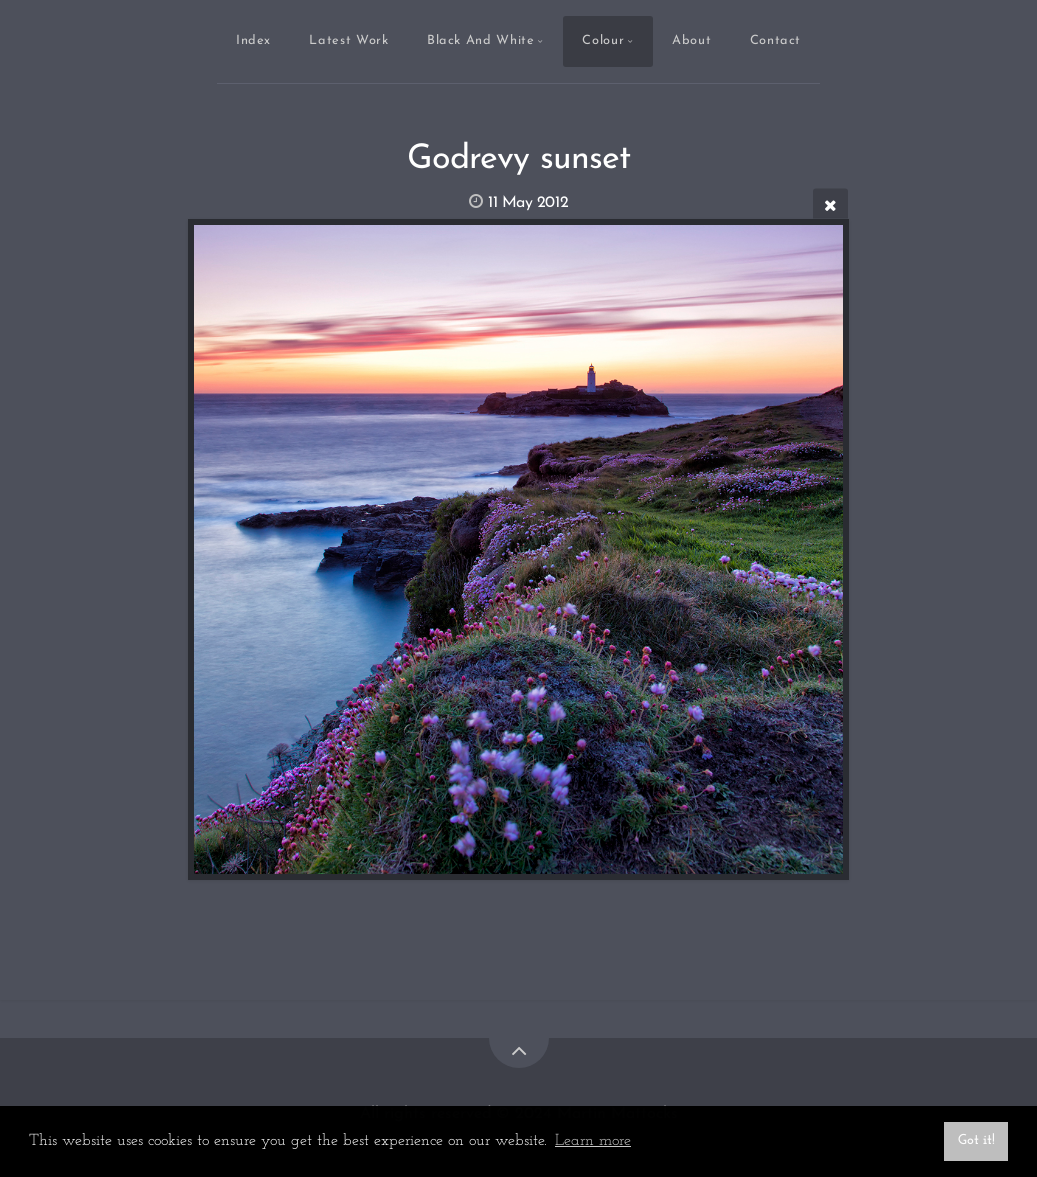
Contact (775, 40)
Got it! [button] (976, 1140)
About (691, 40)
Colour (603, 40)
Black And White (481, 40)
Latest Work (348, 40)
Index (253, 40)
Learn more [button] (593, 1141)
